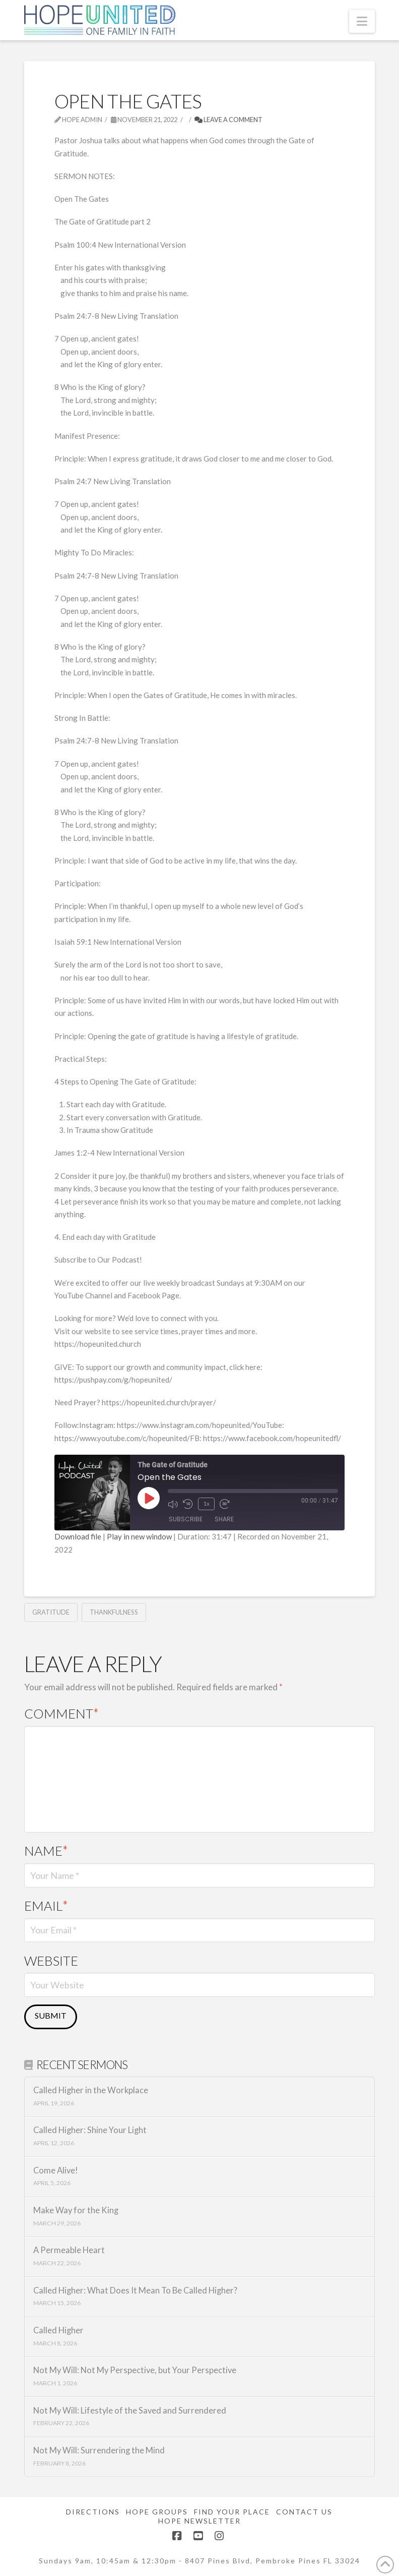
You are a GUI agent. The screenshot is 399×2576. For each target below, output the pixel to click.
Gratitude (51, 1612)
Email (46, 1905)
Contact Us (304, 2511)
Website (51, 1960)
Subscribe (186, 1519)
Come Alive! (55, 2171)
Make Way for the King (75, 2210)
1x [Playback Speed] (206, 1503)
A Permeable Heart (69, 2250)
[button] (362, 21)
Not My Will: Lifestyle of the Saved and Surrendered (129, 2411)
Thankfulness (114, 1612)
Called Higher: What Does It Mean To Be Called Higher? (135, 2291)
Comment (61, 1713)
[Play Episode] (149, 1498)
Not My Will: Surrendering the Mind (99, 2450)
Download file (77, 1536)
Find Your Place (232, 2511)
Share (224, 1519)
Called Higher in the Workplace (90, 2090)
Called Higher (58, 2330)
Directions (93, 2511)
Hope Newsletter (199, 2520)
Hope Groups (157, 2511)
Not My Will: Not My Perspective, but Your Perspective (134, 2370)
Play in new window (139, 1536)
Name (46, 1850)
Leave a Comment (228, 120)
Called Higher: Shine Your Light (90, 2130)
